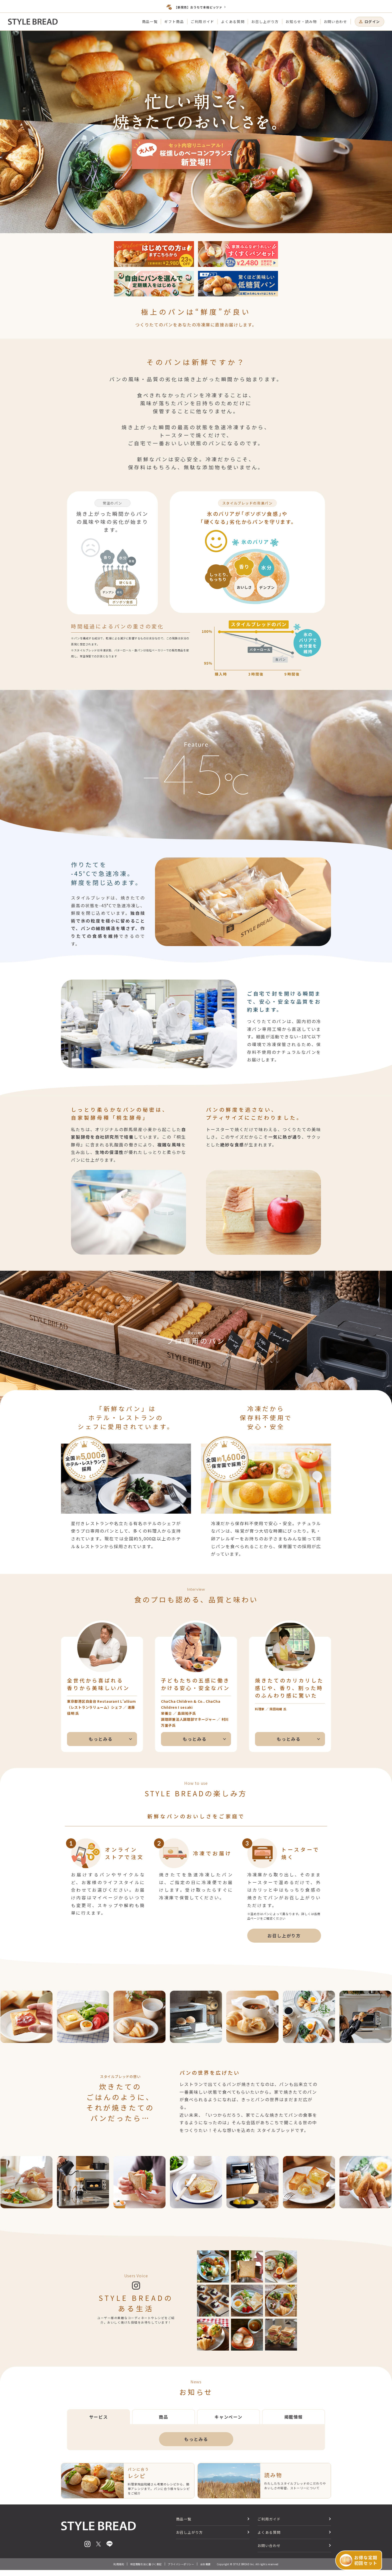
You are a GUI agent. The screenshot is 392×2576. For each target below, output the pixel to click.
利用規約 (119, 2564)
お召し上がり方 (265, 21)
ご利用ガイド (202, 21)
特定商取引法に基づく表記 (146, 2564)
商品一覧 (150, 21)
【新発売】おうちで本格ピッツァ (198, 7)
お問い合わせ (335, 21)
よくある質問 (232, 21)
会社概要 (205, 2564)
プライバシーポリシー (181, 2564)
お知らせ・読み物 (301, 21)
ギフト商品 (174, 21)
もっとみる (196, 2439)
